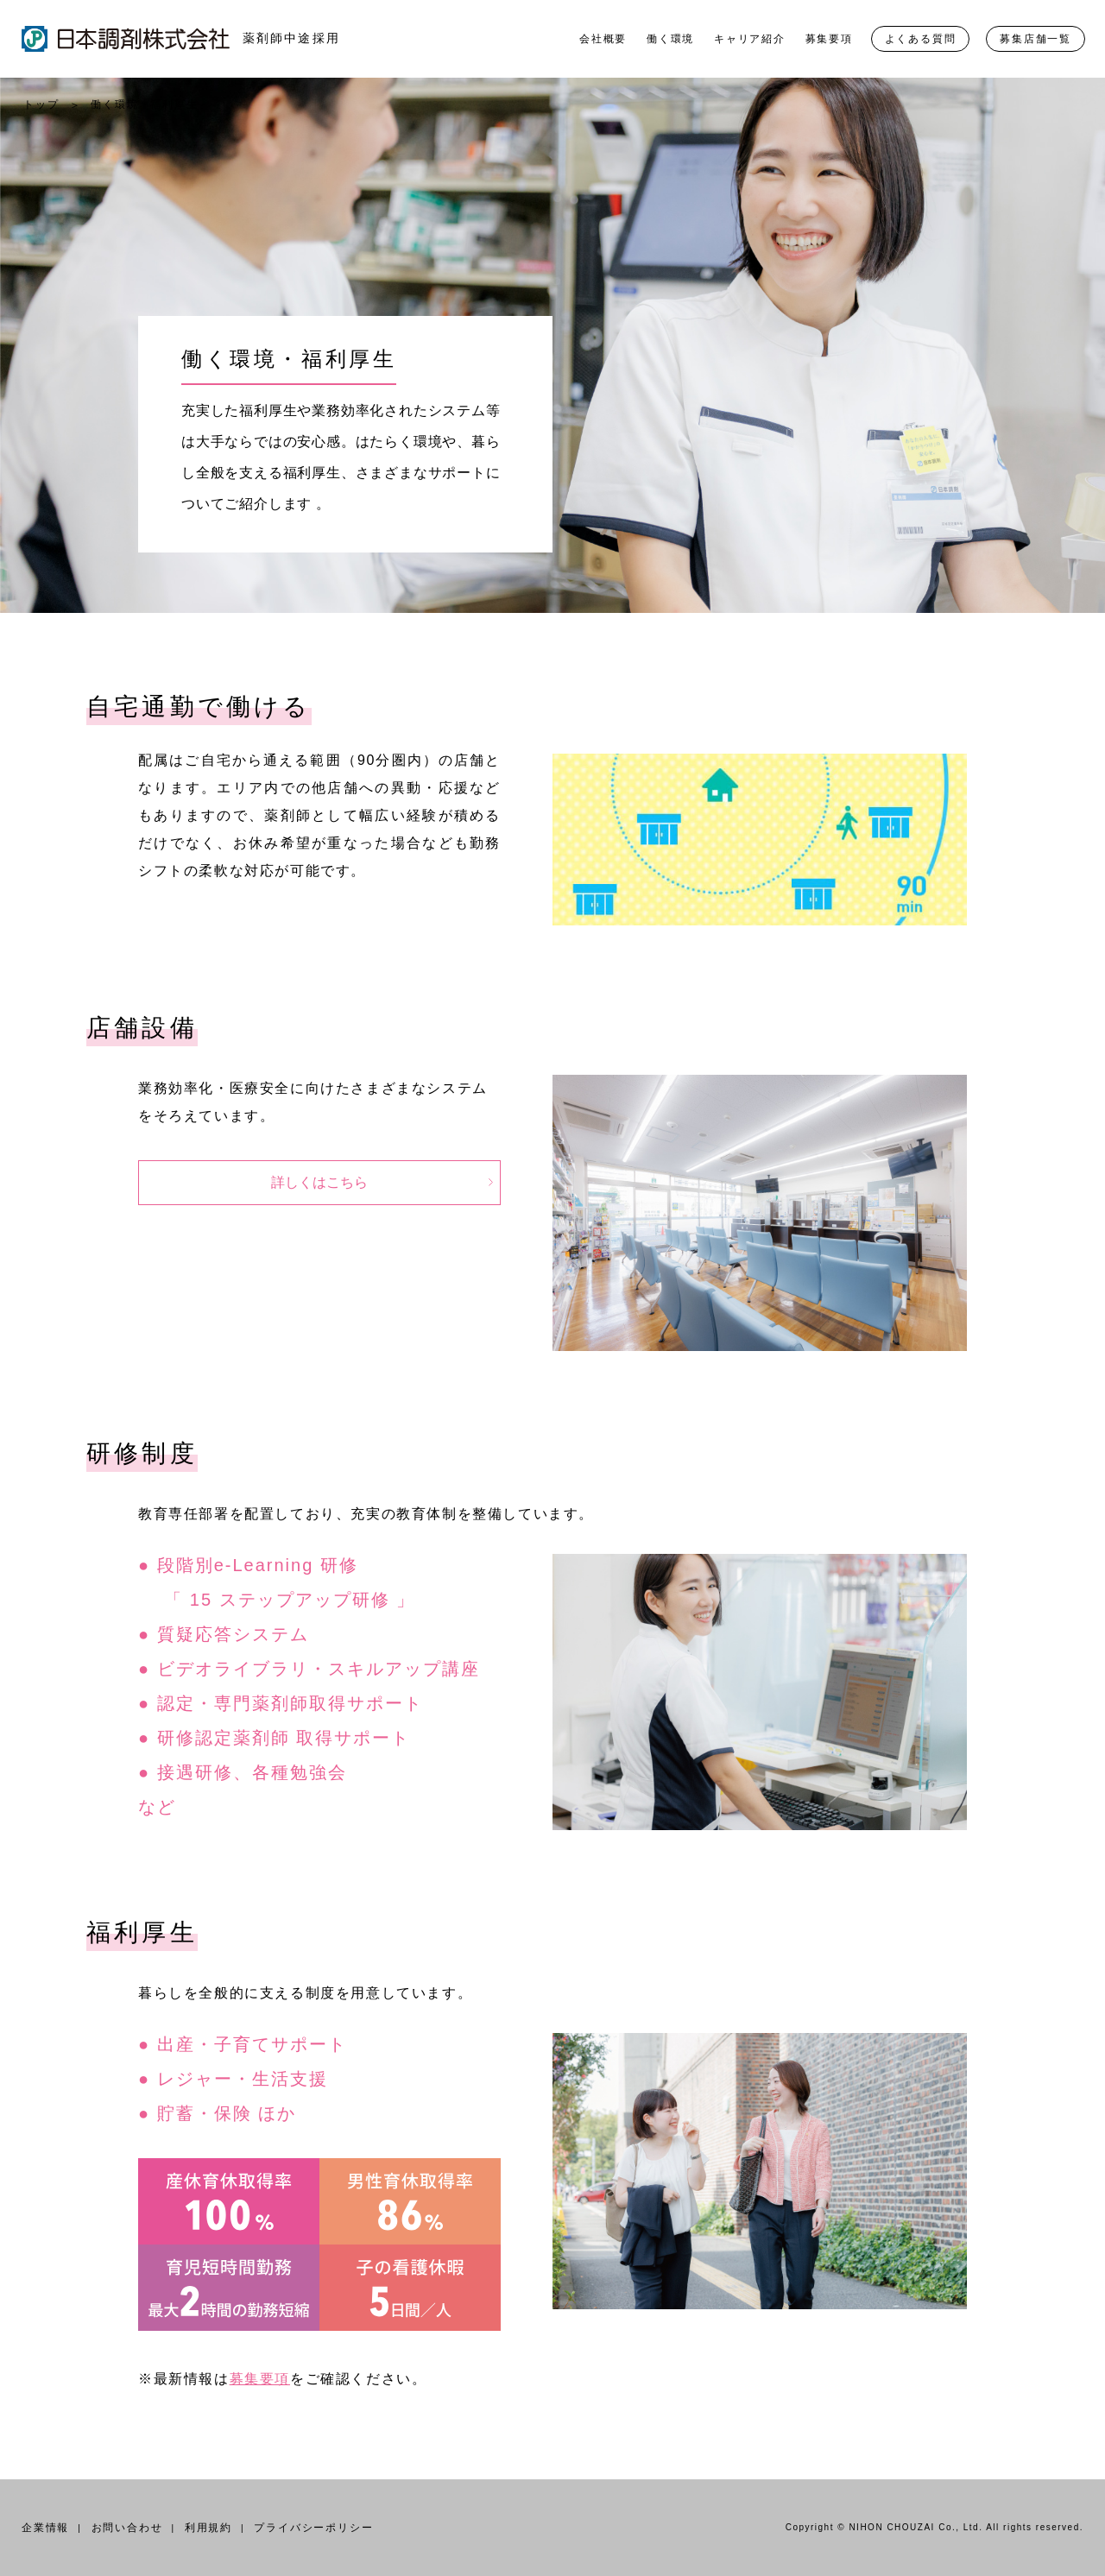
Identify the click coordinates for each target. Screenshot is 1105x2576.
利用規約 (208, 2528)
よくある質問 (921, 39)
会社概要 (603, 39)
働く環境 (670, 39)
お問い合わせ (127, 2528)
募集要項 (829, 39)
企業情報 (45, 2528)
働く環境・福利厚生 (144, 104)
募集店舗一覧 (1035, 39)
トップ (41, 104)
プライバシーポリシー (313, 2528)
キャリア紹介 (750, 39)
